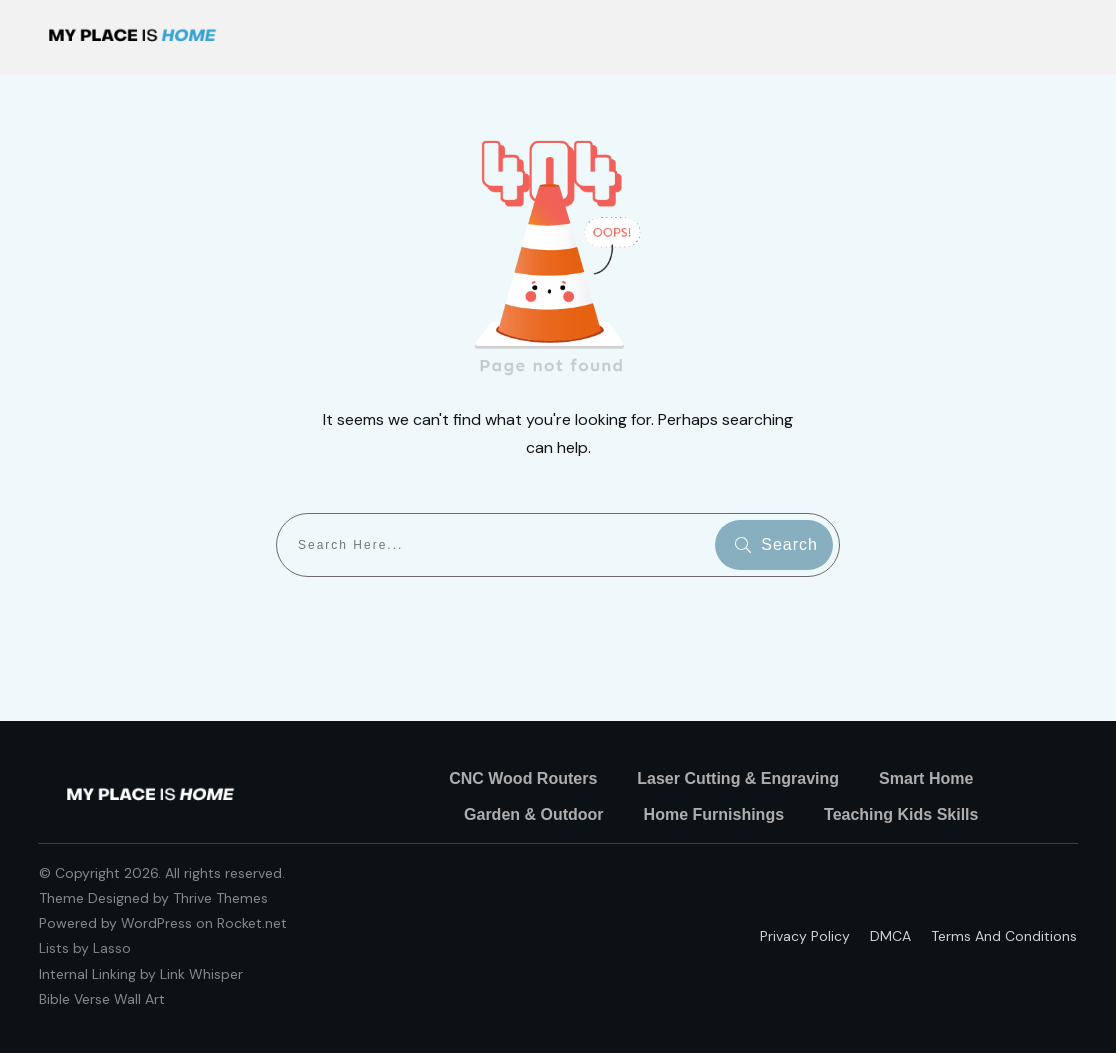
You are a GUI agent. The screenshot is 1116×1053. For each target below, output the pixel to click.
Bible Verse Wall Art (102, 999)
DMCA (890, 936)
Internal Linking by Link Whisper (141, 974)
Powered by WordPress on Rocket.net (163, 923)
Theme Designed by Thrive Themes (153, 898)
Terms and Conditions (1004, 936)
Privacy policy (805, 936)
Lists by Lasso (85, 948)
